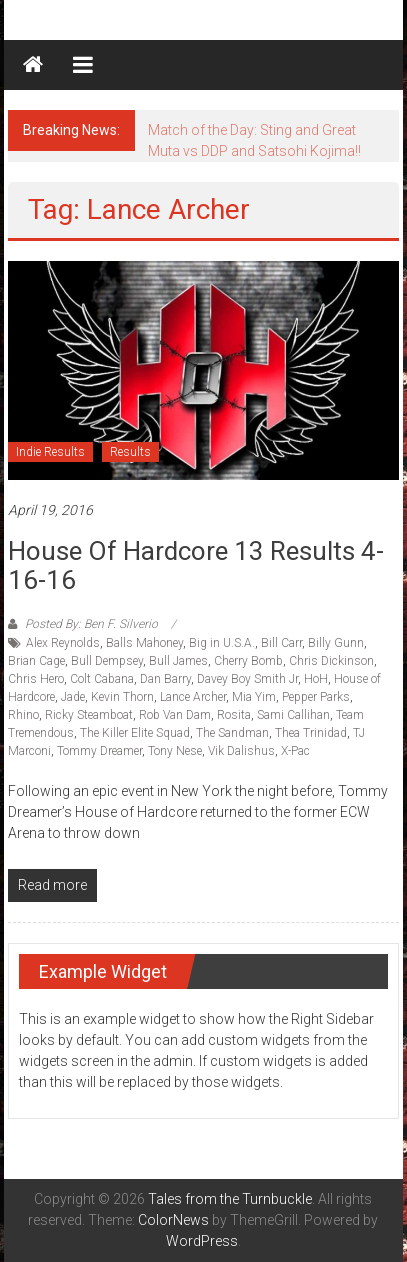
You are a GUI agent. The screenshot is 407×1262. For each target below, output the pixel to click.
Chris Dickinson (331, 661)
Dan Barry (165, 679)
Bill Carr (281, 643)
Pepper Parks (316, 697)
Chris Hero (36, 679)
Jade (73, 697)
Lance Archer (193, 697)
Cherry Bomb (248, 661)
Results (130, 452)
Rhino (23, 715)
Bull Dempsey (107, 661)
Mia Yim (254, 697)
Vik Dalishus (241, 751)
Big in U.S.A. (222, 643)
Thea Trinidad (311, 733)
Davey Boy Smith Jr (247, 679)
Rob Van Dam (175, 715)
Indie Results (50, 452)
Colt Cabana (102, 679)
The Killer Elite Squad (135, 733)
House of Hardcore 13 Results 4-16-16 (196, 565)
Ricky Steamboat (89, 715)
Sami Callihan (293, 715)
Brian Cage (36, 661)
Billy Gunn (336, 643)
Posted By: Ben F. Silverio (91, 624)
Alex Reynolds (63, 643)
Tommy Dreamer (99, 751)
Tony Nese (175, 751)
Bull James (178, 661)
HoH (316, 679)
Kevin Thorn (122, 697)
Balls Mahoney (144, 643)
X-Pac (295, 751)
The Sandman (232, 733)
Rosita (234, 715)
